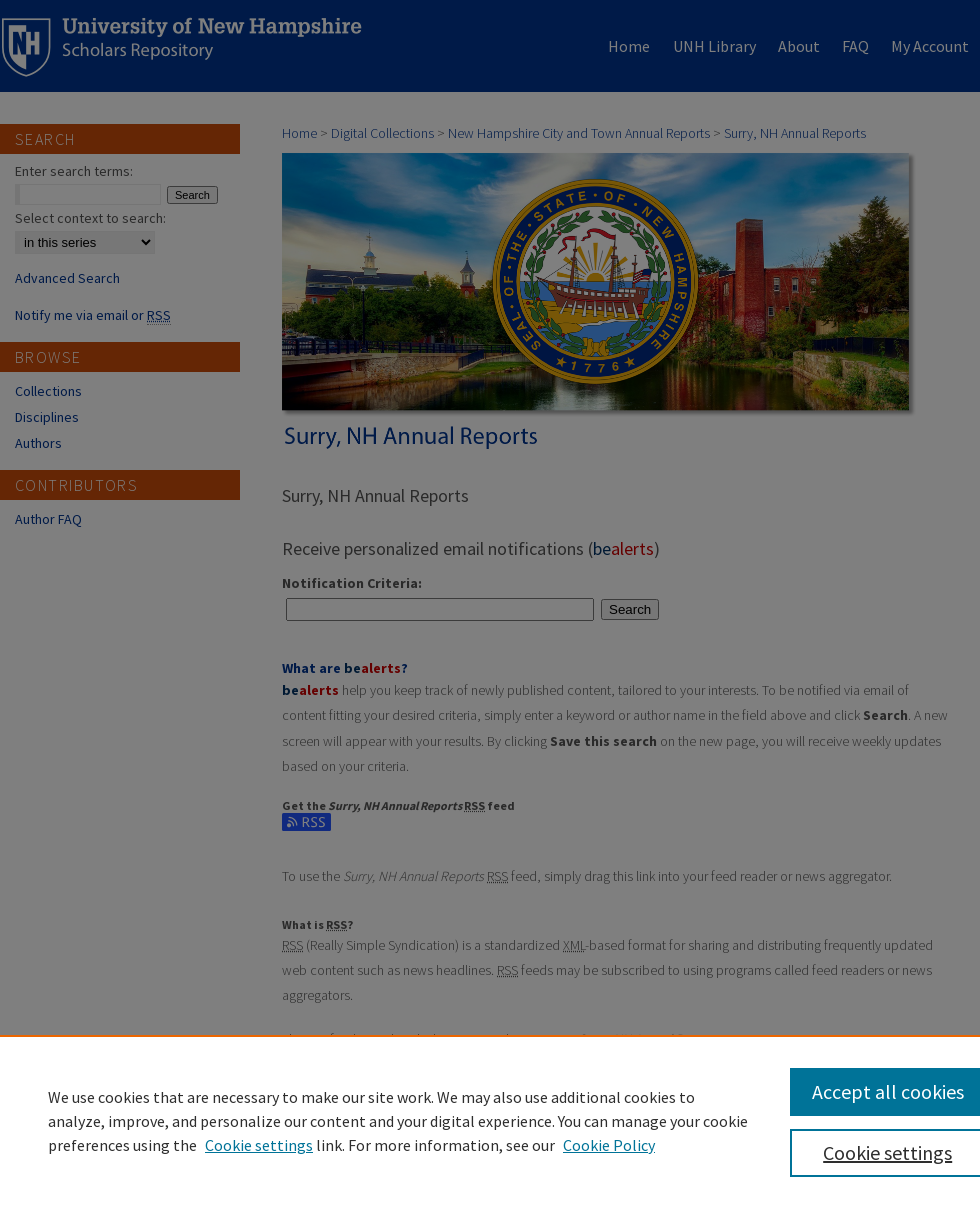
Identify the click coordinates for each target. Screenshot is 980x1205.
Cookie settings (259, 1145)
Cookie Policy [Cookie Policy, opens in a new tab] (609, 1145)
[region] (490, 1120)
